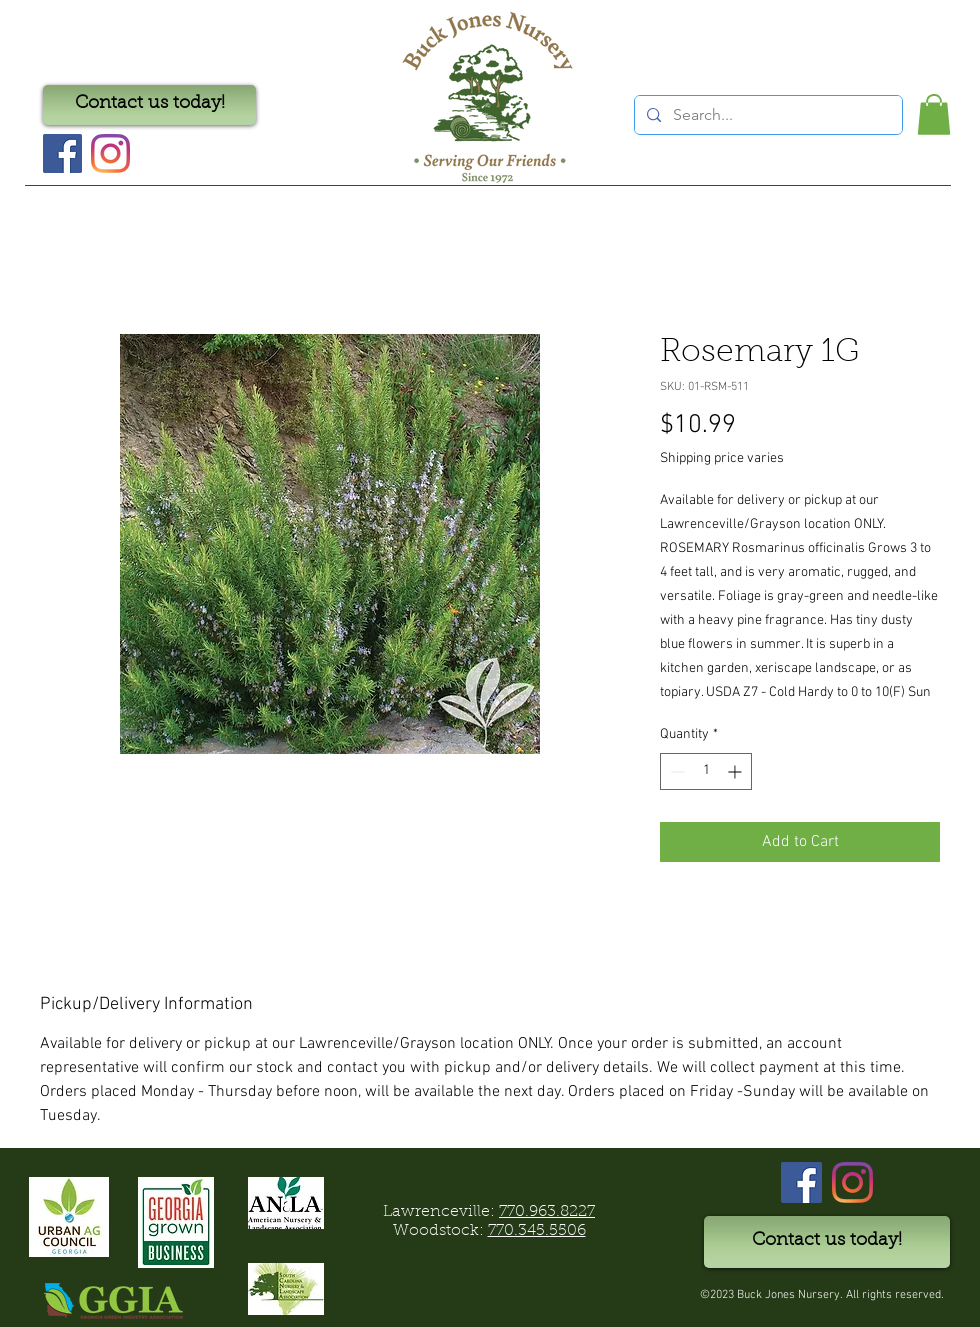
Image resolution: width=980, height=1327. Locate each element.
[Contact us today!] (149, 105)
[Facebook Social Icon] (62, 153)
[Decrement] (675, 771)
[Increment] (736, 771)
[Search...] (766, 115)
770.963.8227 (547, 1212)
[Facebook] (801, 1182)
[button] (934, 114)
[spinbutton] (706, 771)
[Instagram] (110, 153)
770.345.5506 (537, 1231)
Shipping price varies (722, 458)
